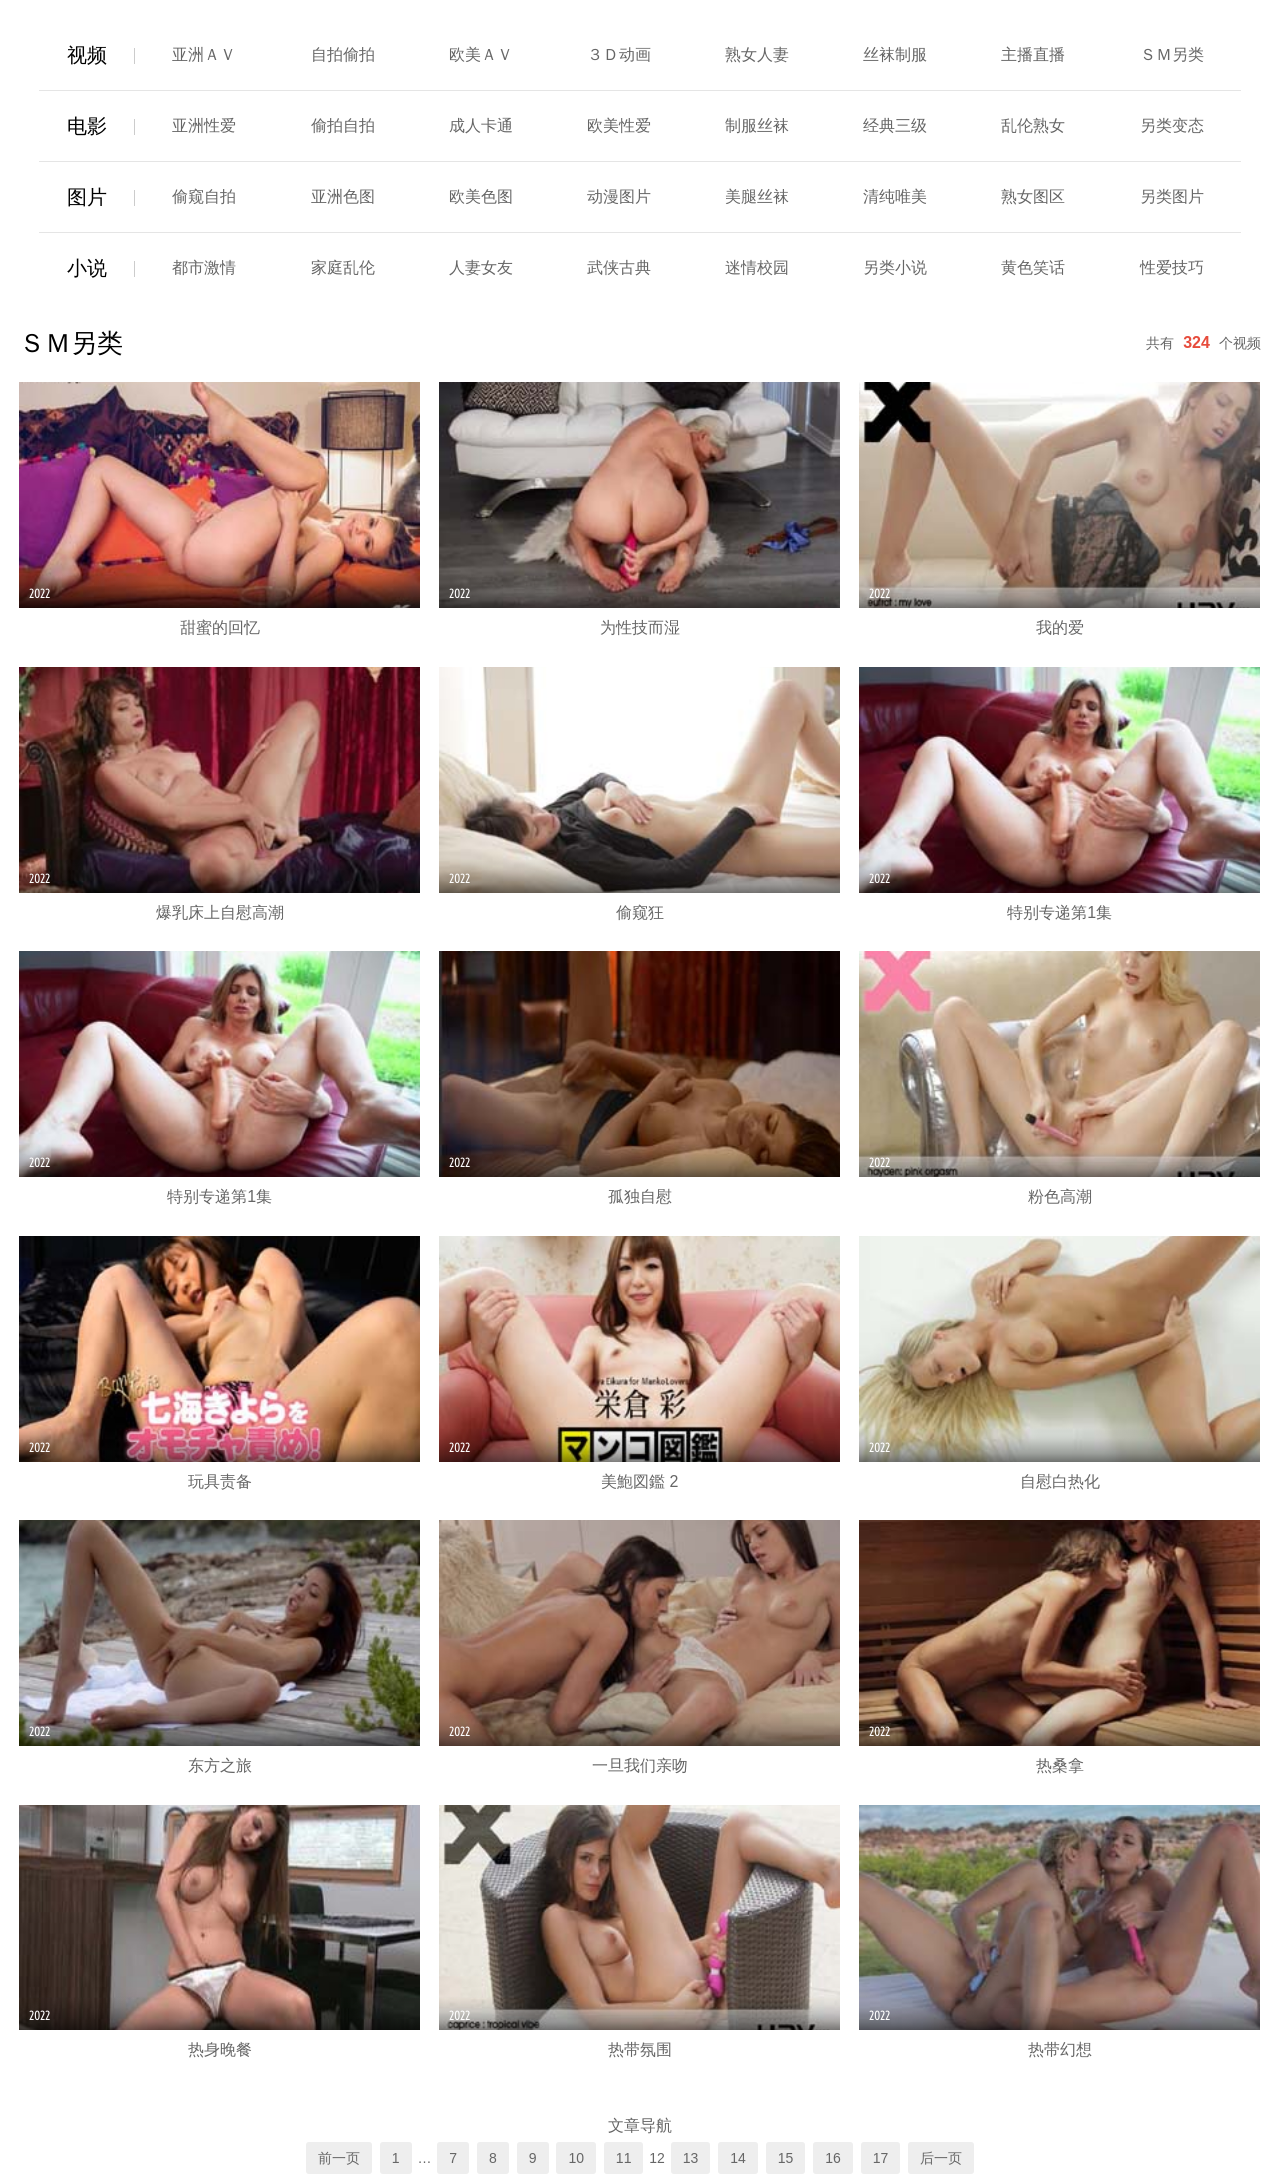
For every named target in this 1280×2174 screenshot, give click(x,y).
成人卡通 (481, 125)
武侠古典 (619, 267)
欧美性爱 (619, 125)
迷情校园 (757, 267)
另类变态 (1172, 125)
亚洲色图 (343, 196)
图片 (87, 197)
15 (786, 2158)
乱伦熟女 (1033, 125)
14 (738, 2158)
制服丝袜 (757, 125)
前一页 (339, 2158)
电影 (87, 126)
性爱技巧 (1172, 267)
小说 (87, 268)
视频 (87, 55)
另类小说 (895, 267)
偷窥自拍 (204, 196)
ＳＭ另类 (1172, 54)
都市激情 (204, 267)
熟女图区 (1033, 196)
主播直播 (1033, 54)
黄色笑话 (1033, 267)
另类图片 (1172, 196)
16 (833, 2158)
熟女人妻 (757, 54)
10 (576, 2158)
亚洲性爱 (204, 125)
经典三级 (895, 125)
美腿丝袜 (757, 196)
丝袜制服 (895, 54)
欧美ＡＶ (481, 54)
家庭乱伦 (343, 267)
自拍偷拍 (343, 54)
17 (881, 2158)
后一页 (941, 2158)
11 (624, 2158)
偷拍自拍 (343, 125)
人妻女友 (481, 267)
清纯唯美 (895, 196)
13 (691, 2158)
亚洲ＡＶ (204, 54)
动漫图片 (619, 196)
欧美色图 (481, 196)
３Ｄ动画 (619, 54)
